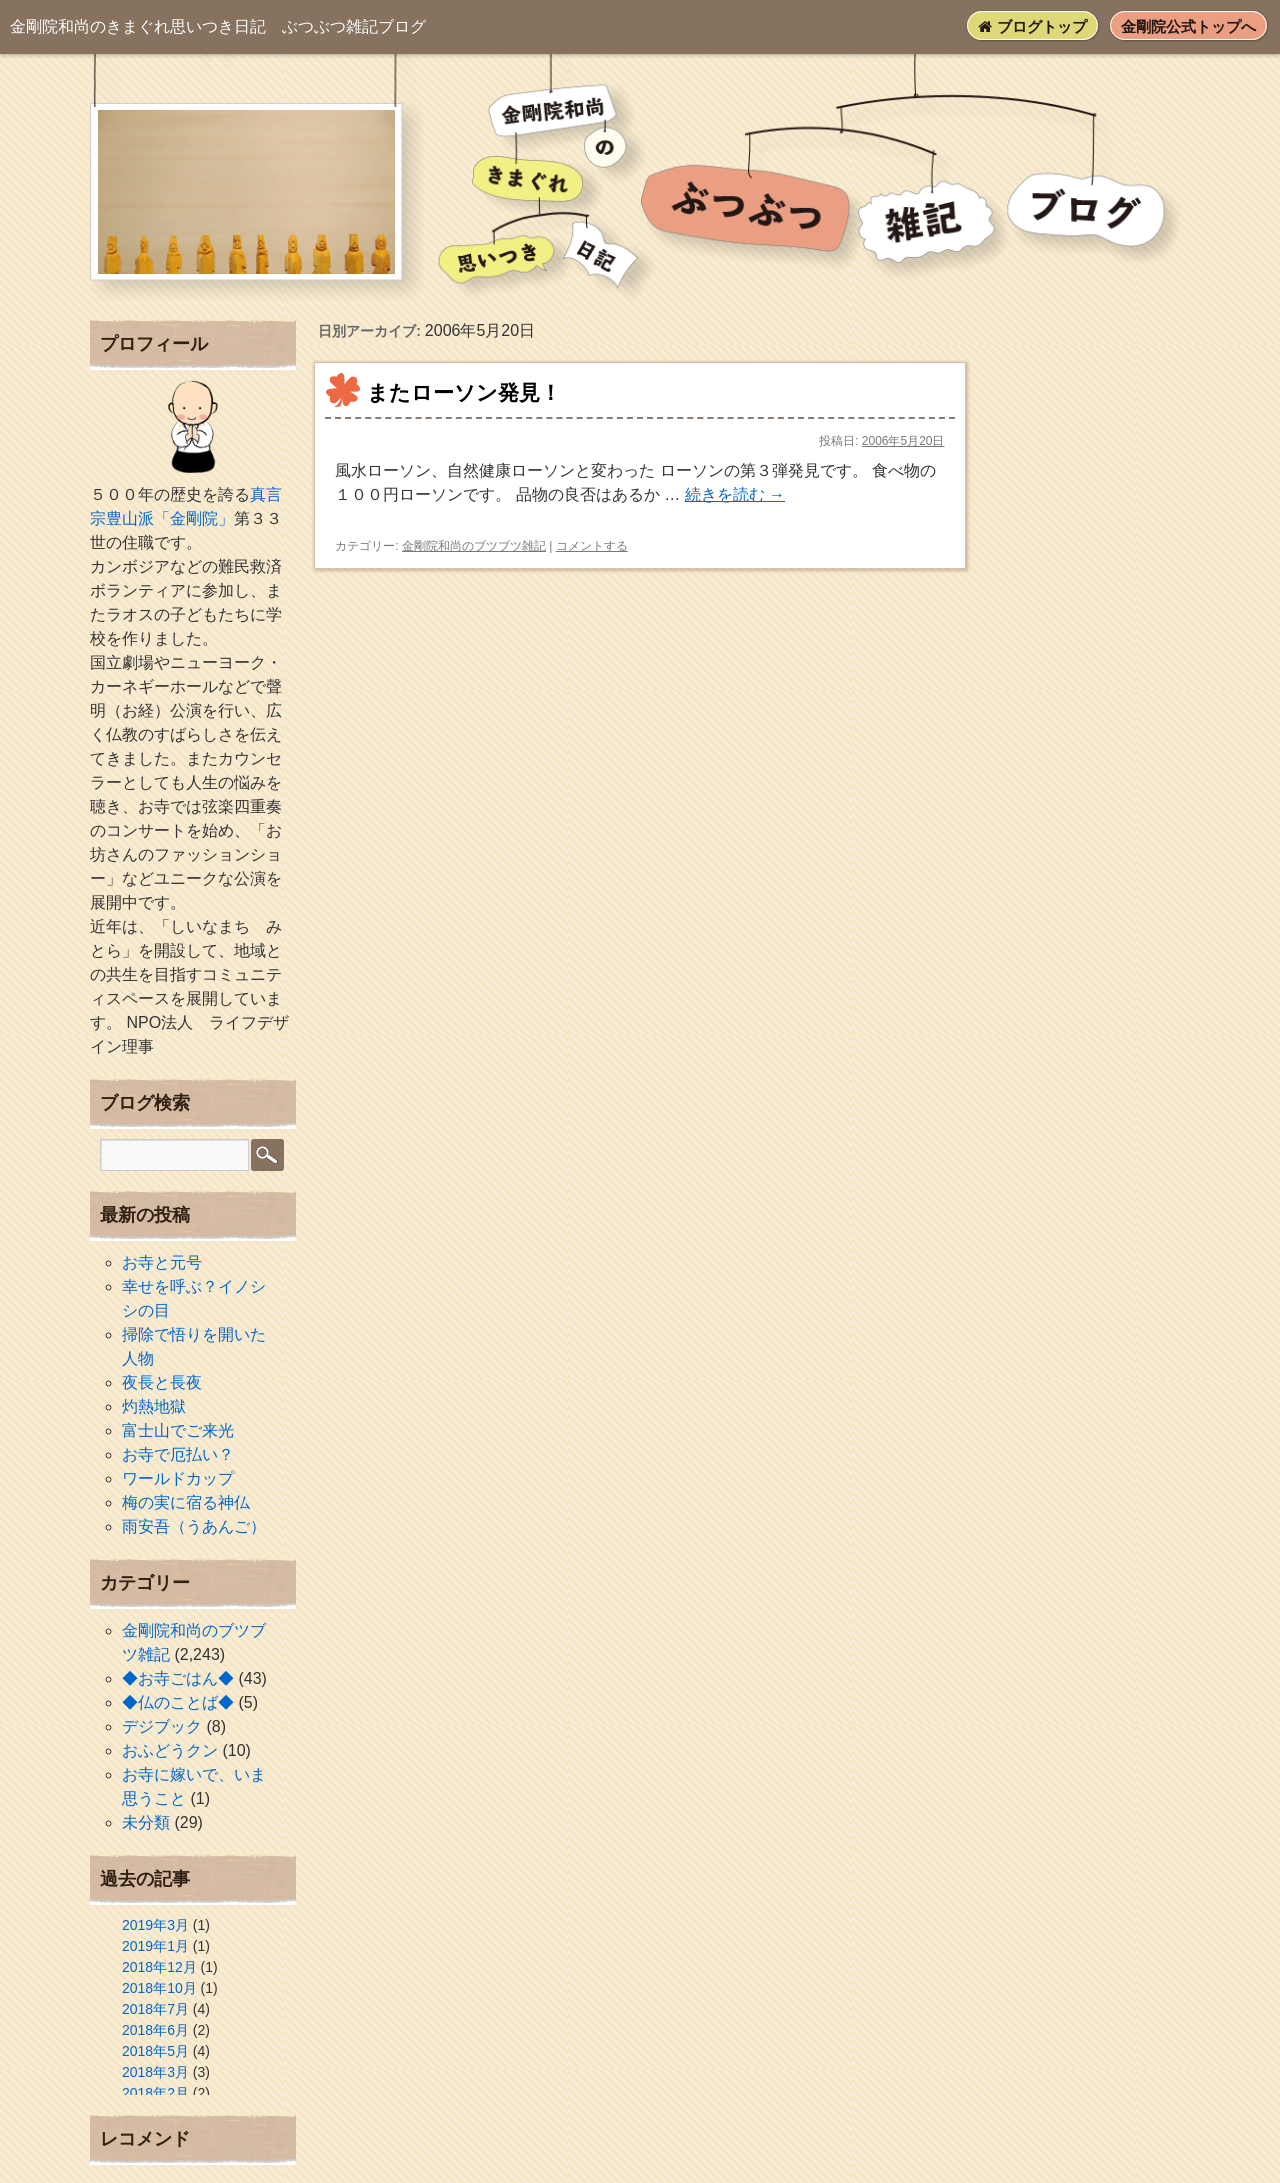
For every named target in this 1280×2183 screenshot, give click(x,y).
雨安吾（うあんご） (194, 1526)
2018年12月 (159, 1967)
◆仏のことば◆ (178, 1702)
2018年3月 (155, 2072)
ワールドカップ (178, 1478)
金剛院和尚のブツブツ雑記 (474, 546)
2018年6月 (155, 2030)
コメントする (592, 546)
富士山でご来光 (178, 1430)
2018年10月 (159, 1988)
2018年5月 (155, 2051)
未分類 (146, 1822)
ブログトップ (1032, 26)
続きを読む (735, 494)
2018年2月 (155, 2093)
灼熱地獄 (154, 1406)
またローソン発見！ (464, 392)
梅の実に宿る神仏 (186, 1502)
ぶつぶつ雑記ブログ (218, 26)
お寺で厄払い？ (178, 1454)
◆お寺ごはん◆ (178, 1678)
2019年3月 (155, 1925)
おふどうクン (170, 1750)
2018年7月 (155, 2009)
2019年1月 (155, 1946)
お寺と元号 (162, 1262)
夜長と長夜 (162, 1382)
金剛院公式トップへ (1188, 26)
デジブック (162, 1726)
